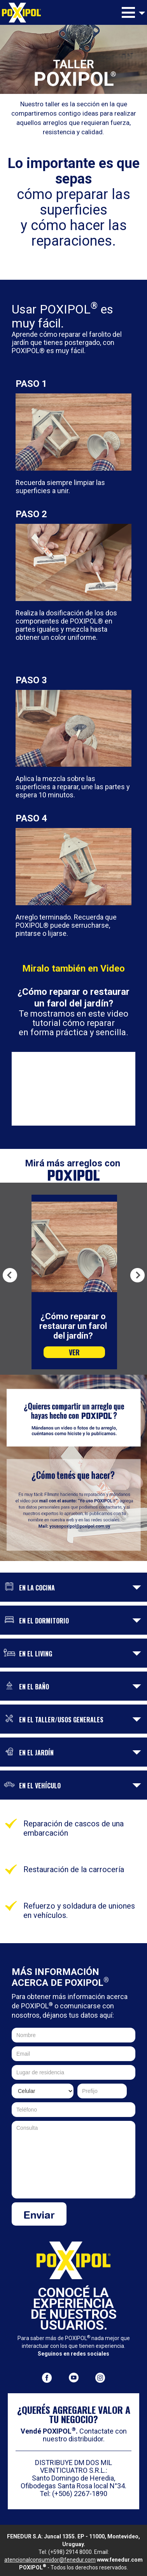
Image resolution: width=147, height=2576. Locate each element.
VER (74, 1352)
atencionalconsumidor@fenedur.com (50, 2560)
